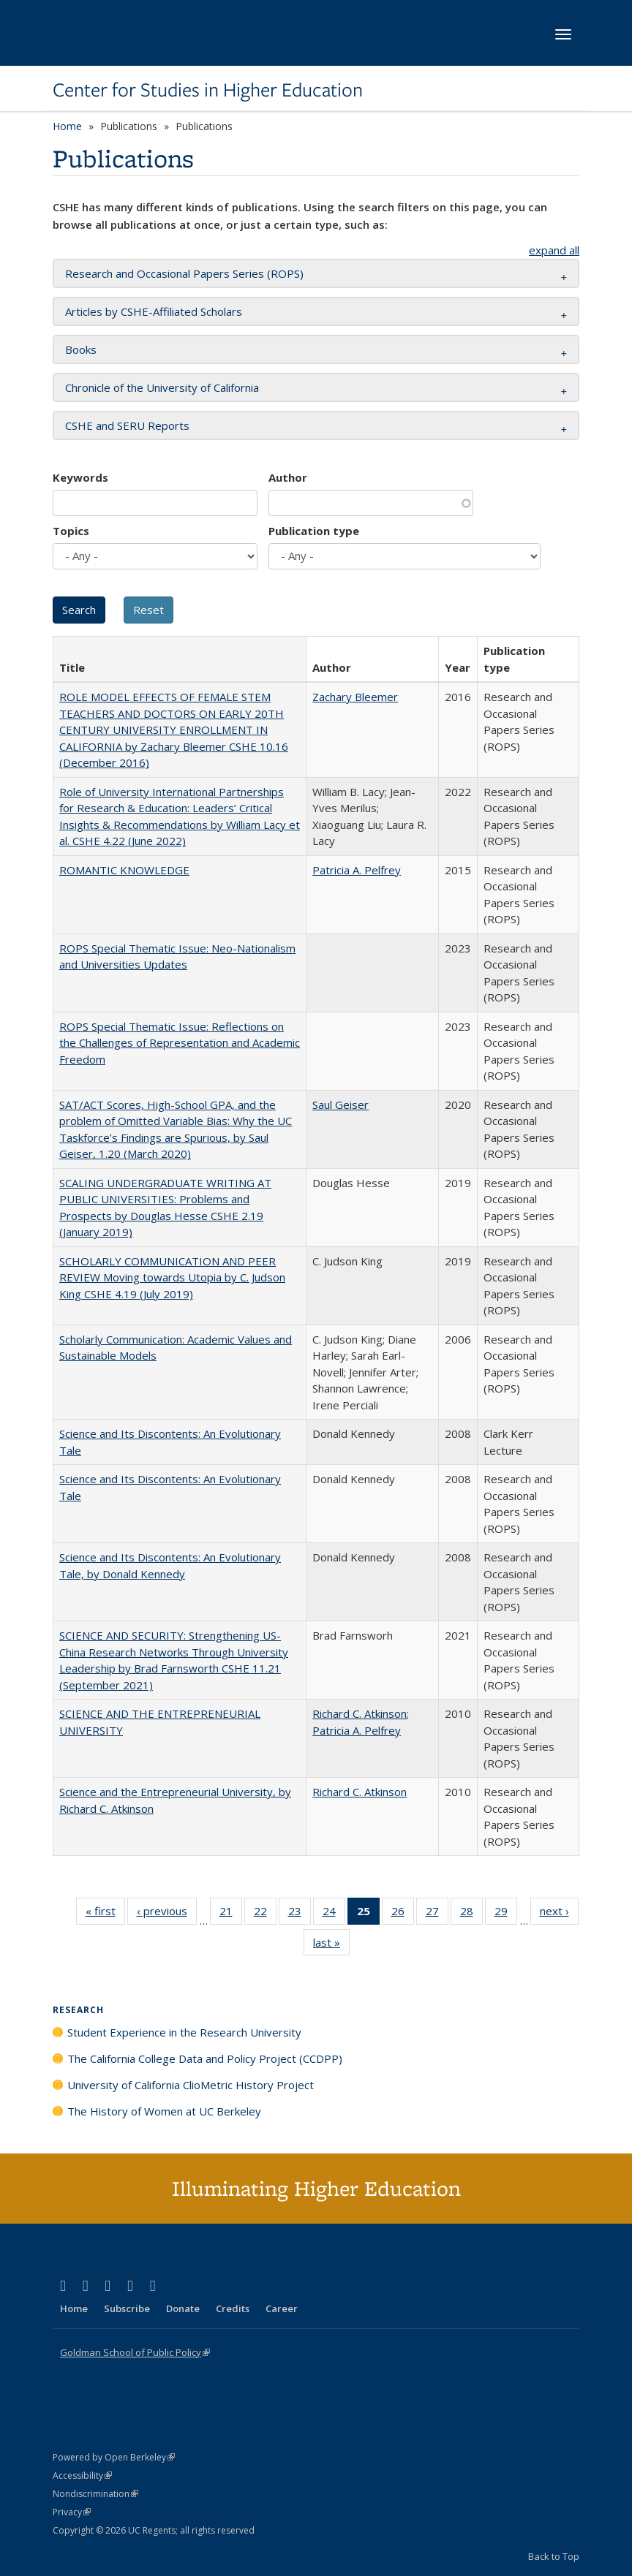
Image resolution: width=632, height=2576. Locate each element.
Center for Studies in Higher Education (208, 90)
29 (505, 1914)
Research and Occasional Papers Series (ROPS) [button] (184, 273)
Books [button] (81, 349)
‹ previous (167, 1914)
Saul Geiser (340, 1104)
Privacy (72, 2512)
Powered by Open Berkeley (114, 2457)
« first (105, 1914)
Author (287, 477)
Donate (183, 2308)
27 (437, 1914)
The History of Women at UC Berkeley (164, 2111)
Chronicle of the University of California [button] (162, 387)
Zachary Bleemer (355, 696)
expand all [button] (554, 250)
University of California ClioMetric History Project (190, 2084)
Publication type (313, 530)
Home (67, 126)
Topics (71, 530)
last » (331, 1945)
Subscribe (127, 2308)
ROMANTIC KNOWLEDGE (124, 870)
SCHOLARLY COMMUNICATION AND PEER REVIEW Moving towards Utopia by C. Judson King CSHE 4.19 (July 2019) (172, 1277)
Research (78, 2010)
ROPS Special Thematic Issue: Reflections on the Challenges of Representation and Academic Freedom (179, 1043)
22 (265, 1914)
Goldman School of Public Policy (135, 2352)
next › (559, 1914)
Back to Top (553, 2556)
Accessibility (82, 2475)
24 (334, 1914)
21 (230, 1914)
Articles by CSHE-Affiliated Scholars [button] (153, 311)
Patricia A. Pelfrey (356, 870)
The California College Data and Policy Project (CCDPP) (204, 2058)
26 (402, 1914)
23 (299, 1914)
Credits (232, 2308)
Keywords (80, 477)
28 (471, 1914)
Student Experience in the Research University (184, 2032)
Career (282, 2308)
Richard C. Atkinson (359, 1713)
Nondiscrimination (95, 2494)
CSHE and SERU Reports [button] (127, 425)
